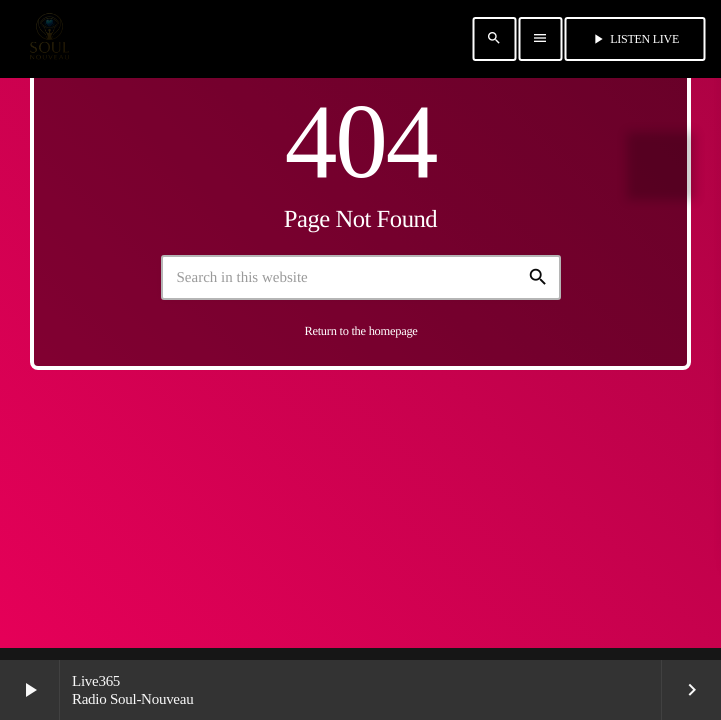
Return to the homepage (360, 331)
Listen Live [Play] (634, 39)
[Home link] (49, 39)
